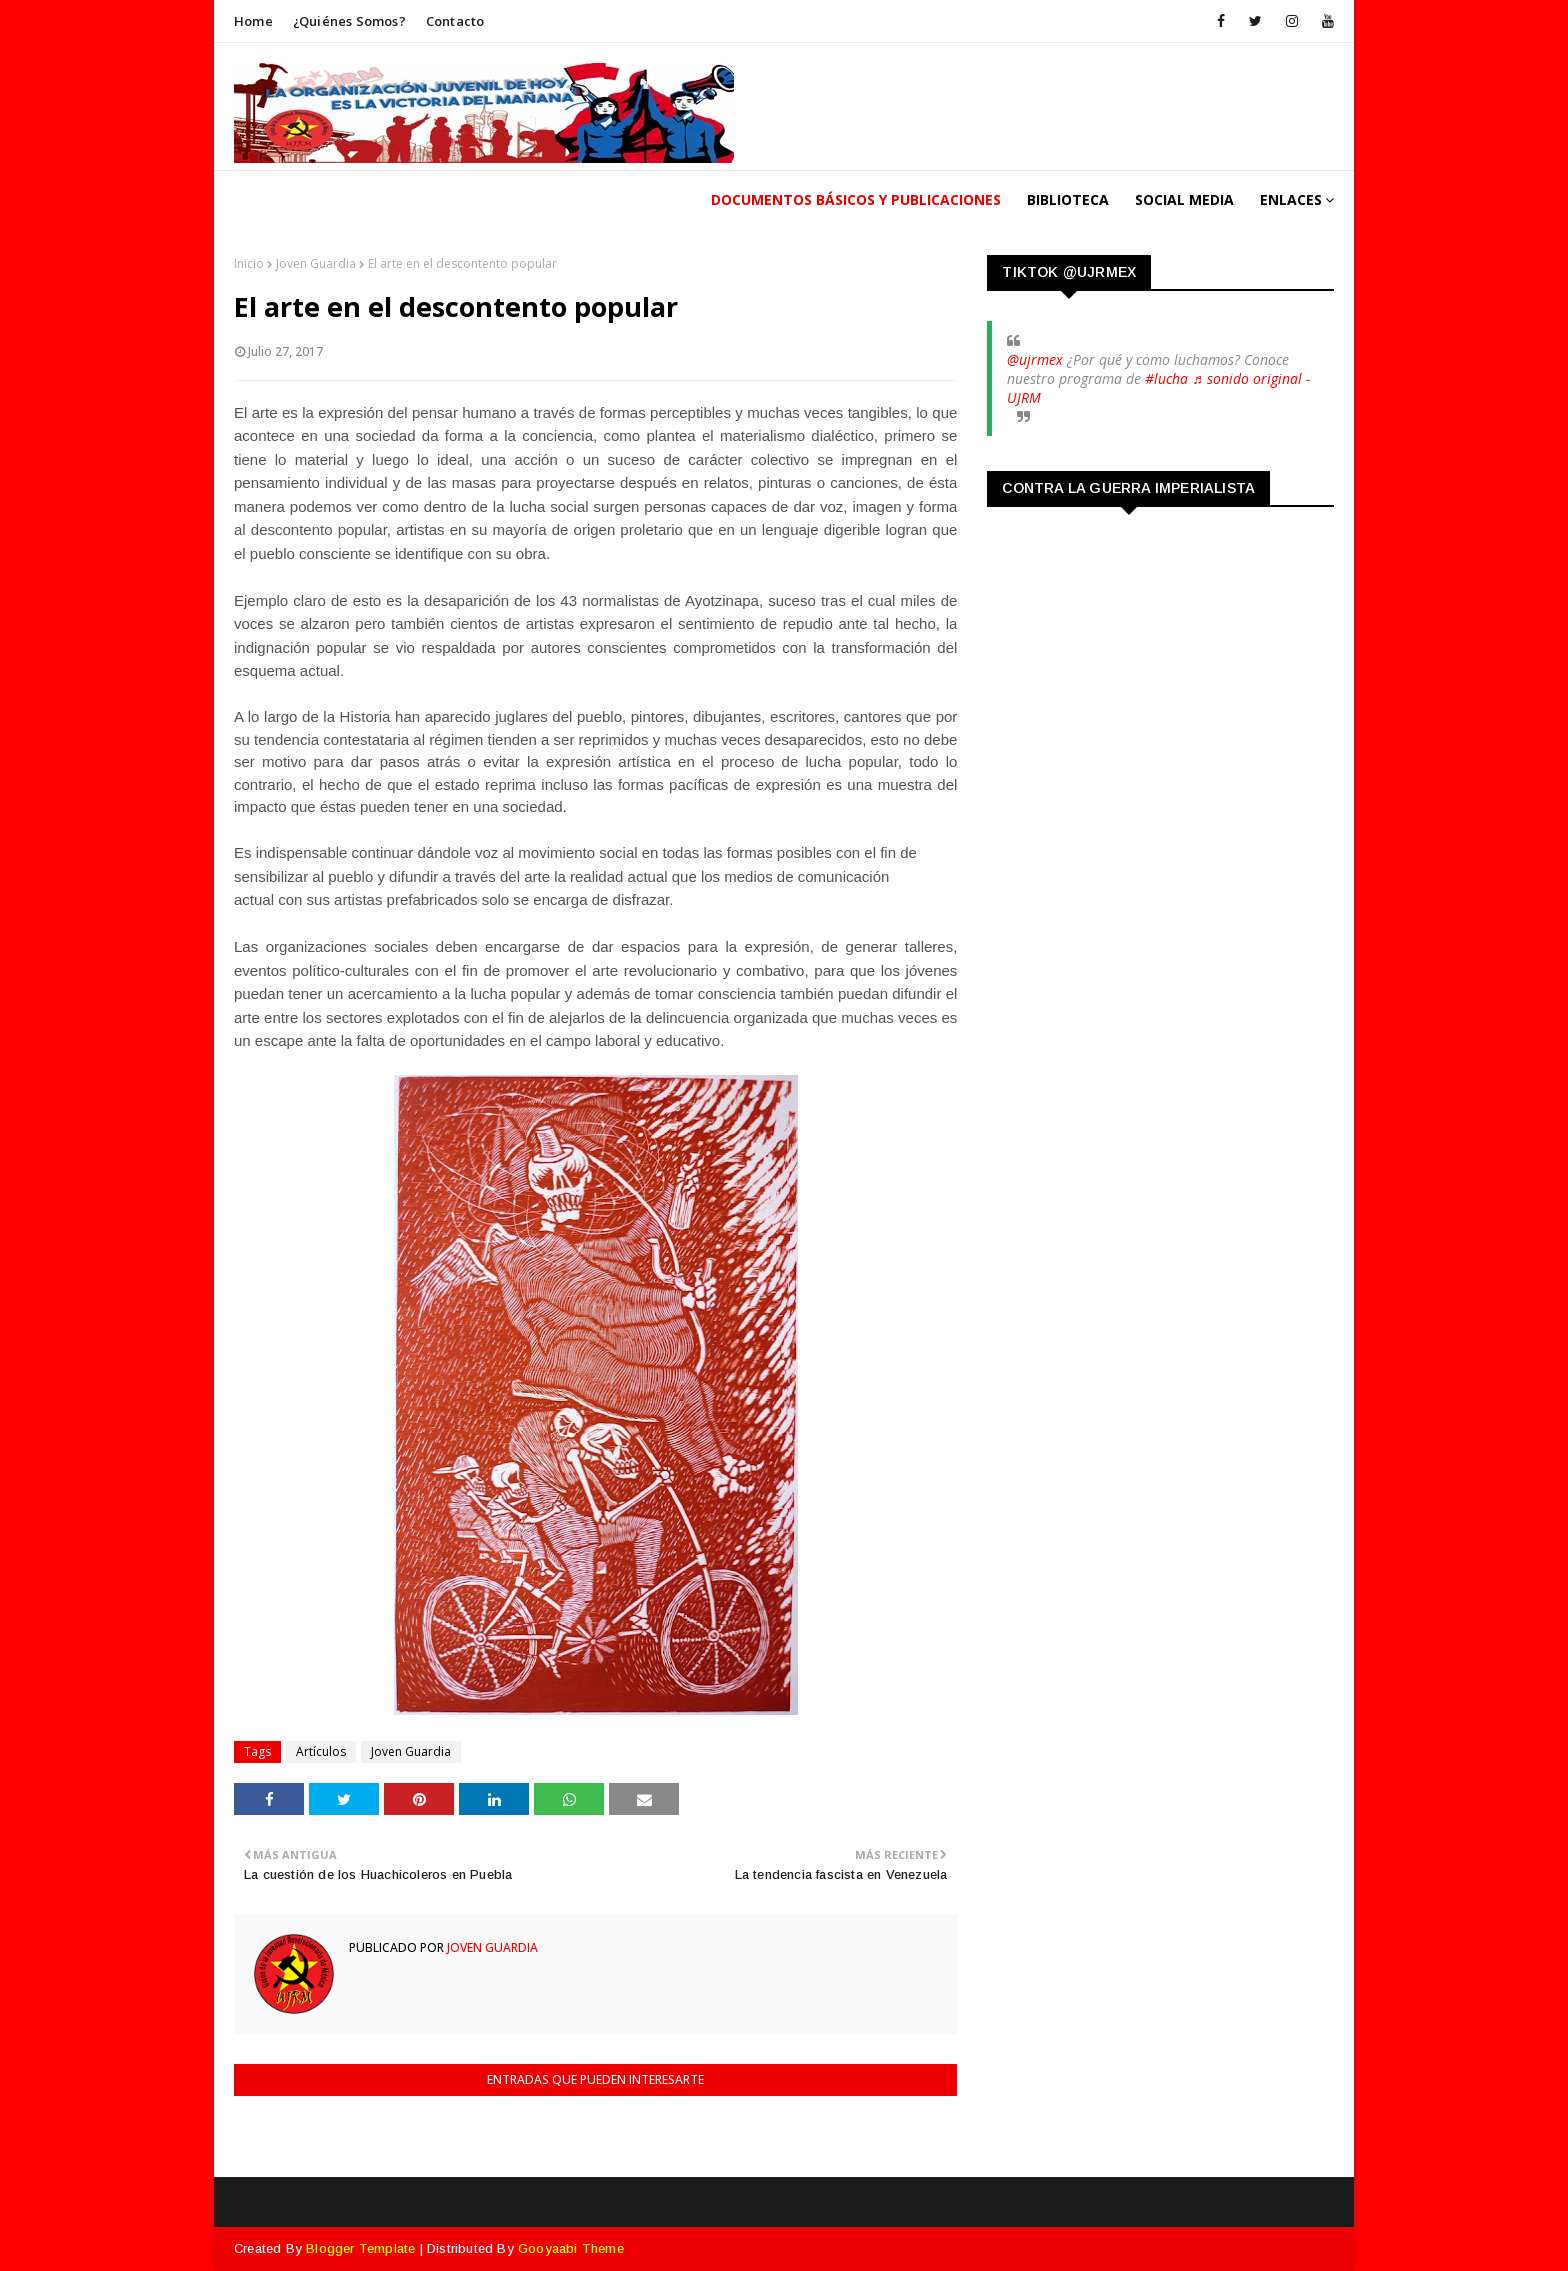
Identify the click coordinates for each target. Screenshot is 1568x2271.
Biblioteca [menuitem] (1068, 199)
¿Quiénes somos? (349, 21)
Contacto (455, 21)
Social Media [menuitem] (1184, 199)
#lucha (1166, 378)
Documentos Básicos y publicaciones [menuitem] (856, 199)
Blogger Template (360, 2248)
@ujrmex (1035, 359)
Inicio (249, 263)
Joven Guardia (316, 263)
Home (253, 21)
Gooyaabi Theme (571, 2248)
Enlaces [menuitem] (1291, 199)
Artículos (321, 1751)
